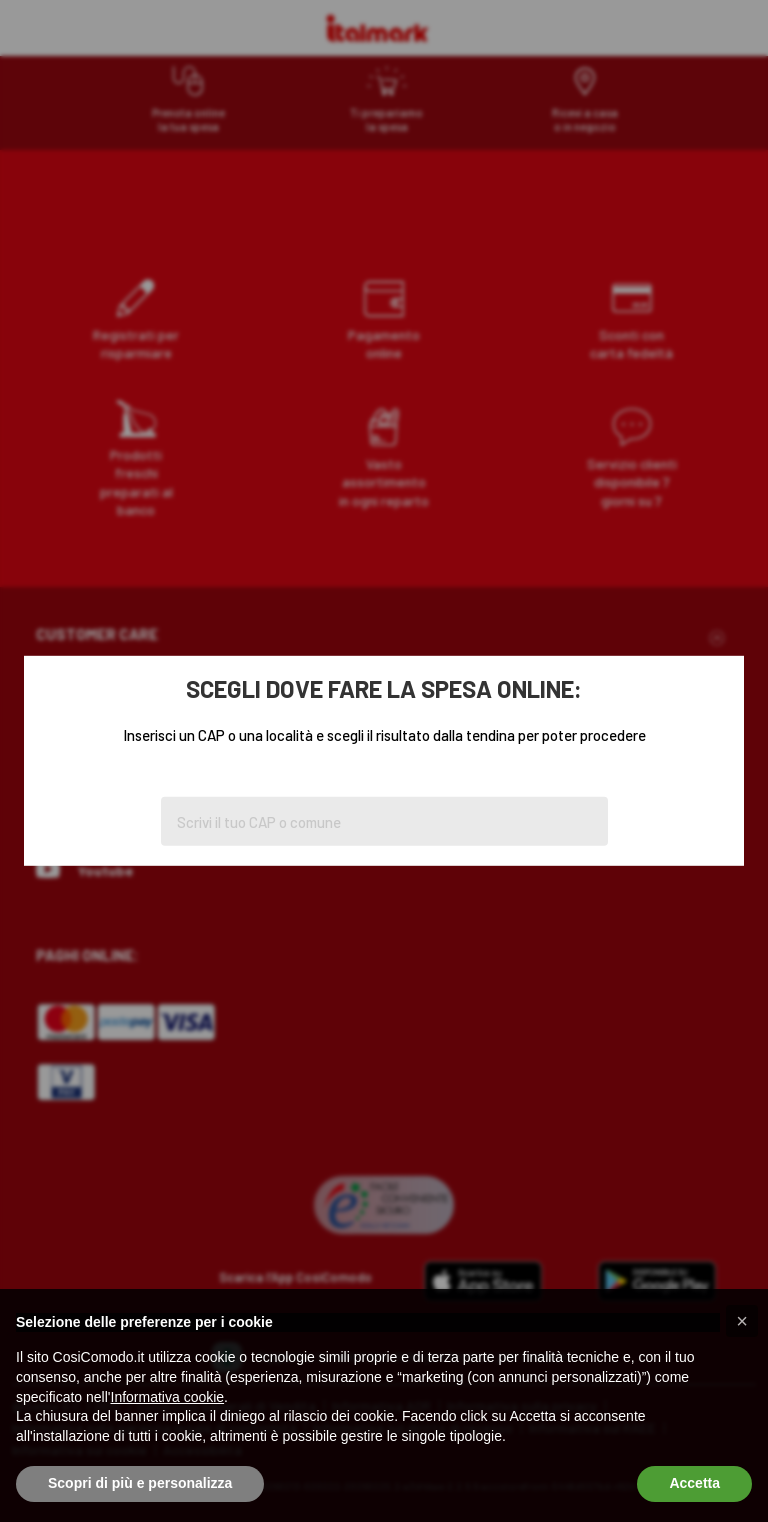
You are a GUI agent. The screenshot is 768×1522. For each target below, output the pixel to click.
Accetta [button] (694, 1483)
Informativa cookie (168, 1397)
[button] (742, 1321)
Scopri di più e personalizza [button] (140, 1483)
